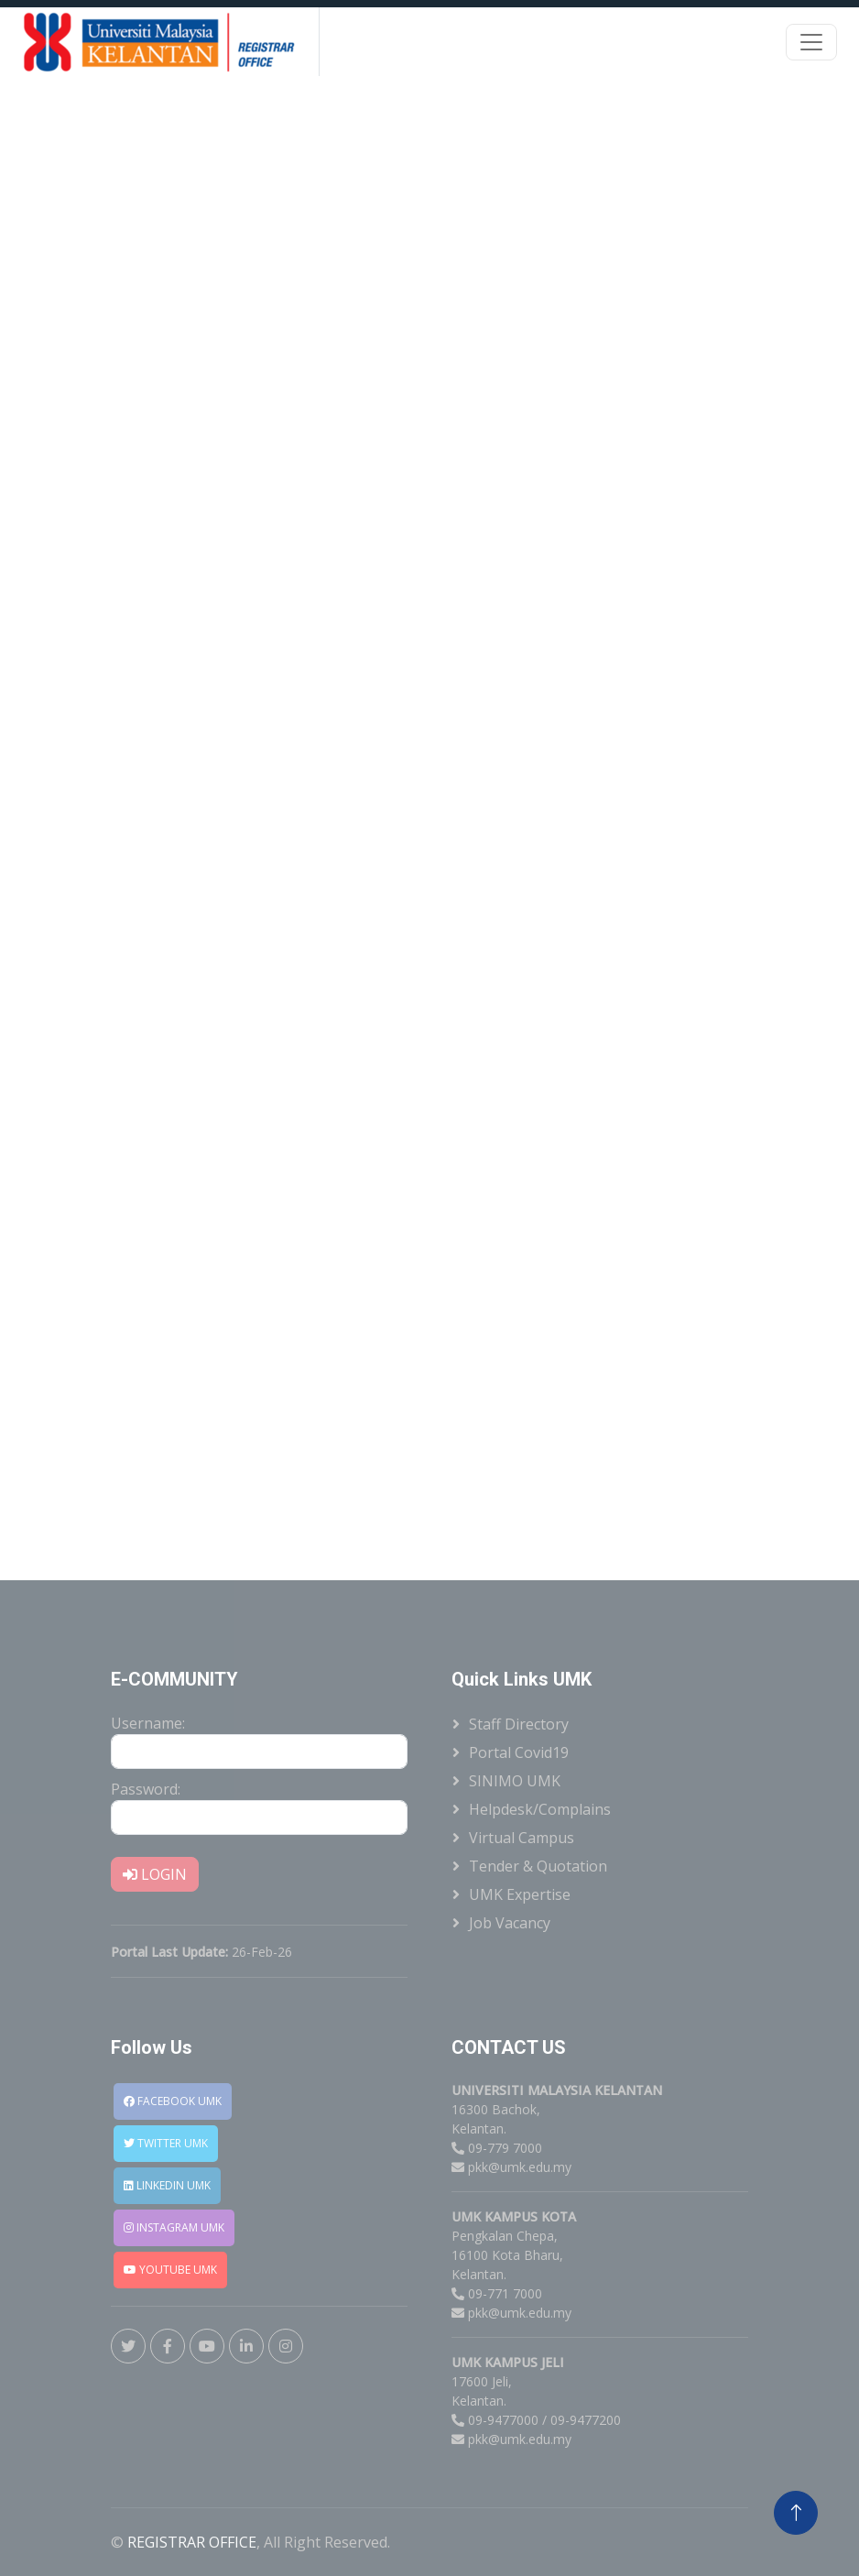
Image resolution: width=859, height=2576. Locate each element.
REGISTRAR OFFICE (191, 2542)
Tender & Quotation (538, 1866)
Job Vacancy (509, 1923)
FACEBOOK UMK (173, 2101)
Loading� (429, 825)
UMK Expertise (520, 1894)
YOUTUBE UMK (170, 2269)
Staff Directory (519, 1724)
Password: (145, 1789)
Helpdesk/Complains (540, 1809)
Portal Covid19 (519, 1752)
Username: (148, 1723)
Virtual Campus (521, 1838)
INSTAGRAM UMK (174, 2227)
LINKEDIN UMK (167, 2185)
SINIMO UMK (514, 1781)
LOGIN (155, 1874)
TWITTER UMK (166, 2143)
